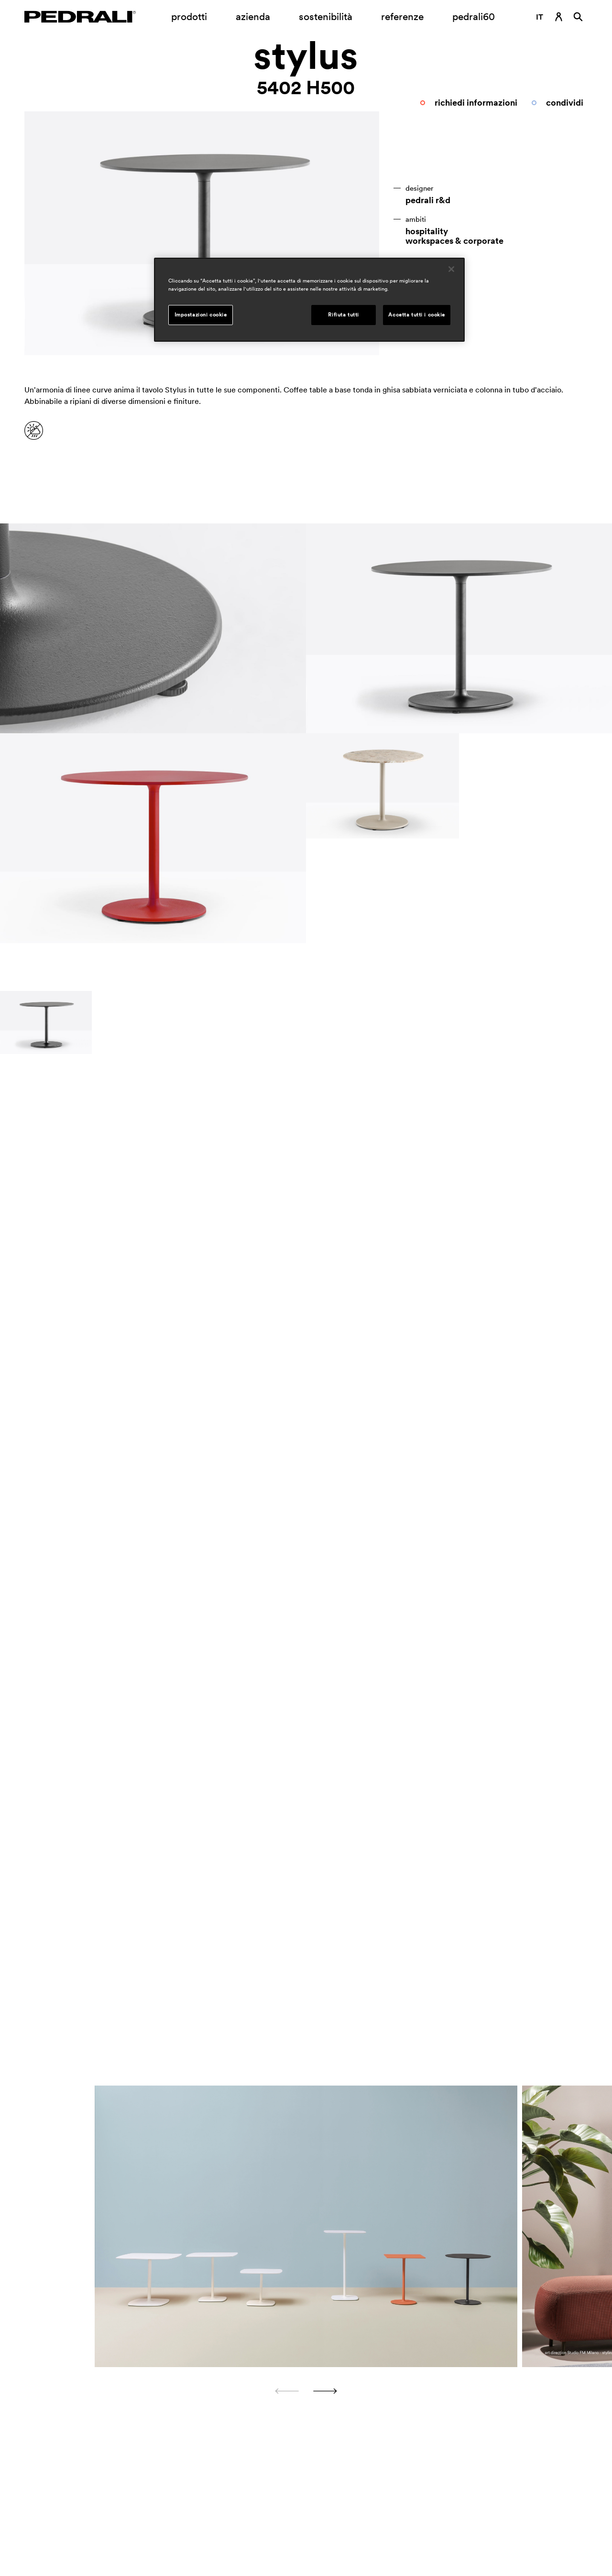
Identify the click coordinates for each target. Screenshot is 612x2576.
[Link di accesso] (558, 16)
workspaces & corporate (454, 241)
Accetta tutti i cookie (416, 314)
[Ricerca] (578, 16)
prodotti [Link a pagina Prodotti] (189, 16)
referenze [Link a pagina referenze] (402, 16)
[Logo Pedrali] (80, 17)
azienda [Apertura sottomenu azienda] (253, 16)
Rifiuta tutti (343, 314)
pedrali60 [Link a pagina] (473, 16)
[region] (309, 300)
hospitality (426, 231)
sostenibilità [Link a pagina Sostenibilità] (325, 16)
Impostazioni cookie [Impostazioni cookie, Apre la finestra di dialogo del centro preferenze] (201, 314)
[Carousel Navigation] (306, 2391)
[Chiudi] (451, 269)
